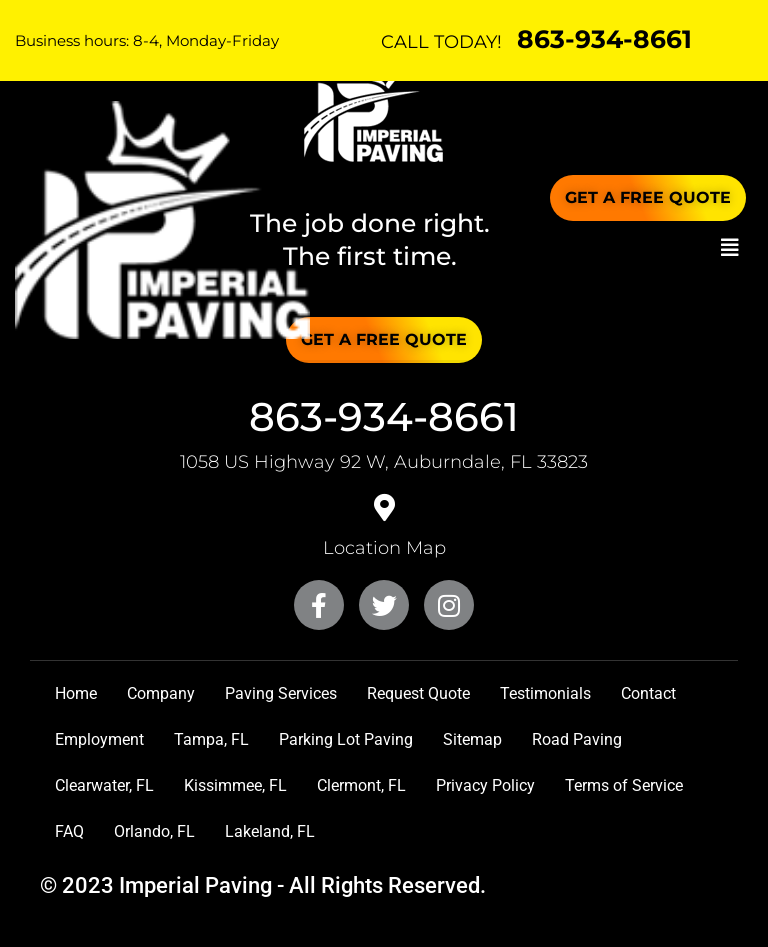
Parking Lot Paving (346, 739)
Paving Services (281, 693)
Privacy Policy (485, 785)
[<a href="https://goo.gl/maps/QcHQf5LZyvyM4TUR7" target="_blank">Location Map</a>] (384, 508)
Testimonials (545, 693)
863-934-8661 (604, 39)
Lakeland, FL (270, 831)
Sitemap (472, 739)
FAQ (69, 831)
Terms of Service (624, 785)
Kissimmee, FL (235, 785)
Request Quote (418, 693)
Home (76, 693)
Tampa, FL (211, 739)
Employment (99, 739)
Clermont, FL (361, 785)
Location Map (384, 548)
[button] (730, 248)
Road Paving (577, 739)
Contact (648, 693)
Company (161, 693)
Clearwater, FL (104, 785)
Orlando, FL (154, 831)
